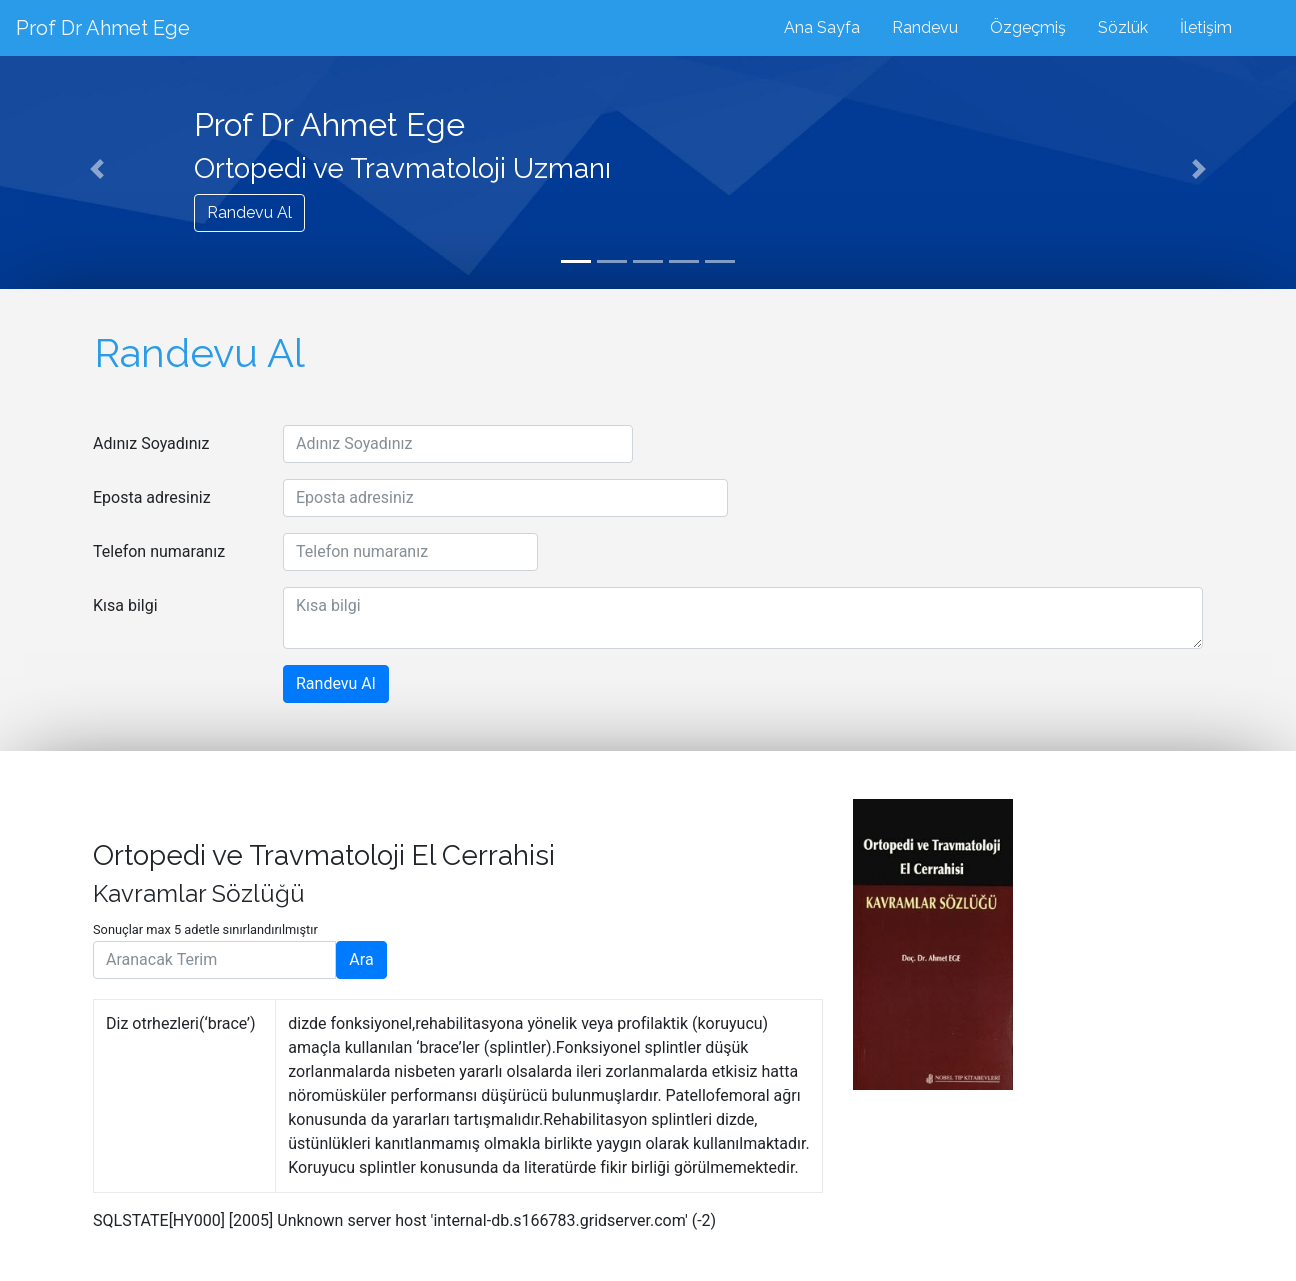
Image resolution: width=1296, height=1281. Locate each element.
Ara (361, 959)
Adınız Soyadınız (151, 443)
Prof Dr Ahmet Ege (103, 28)
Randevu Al (249, 212)
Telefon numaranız (159, 551)
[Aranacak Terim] (214, 960)
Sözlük (1123, 27)
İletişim (1206, 27)
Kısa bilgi (125, 605)
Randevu (925, 27)
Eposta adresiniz (152, 497)
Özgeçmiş (1028, 27)
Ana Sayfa (822, 27)
